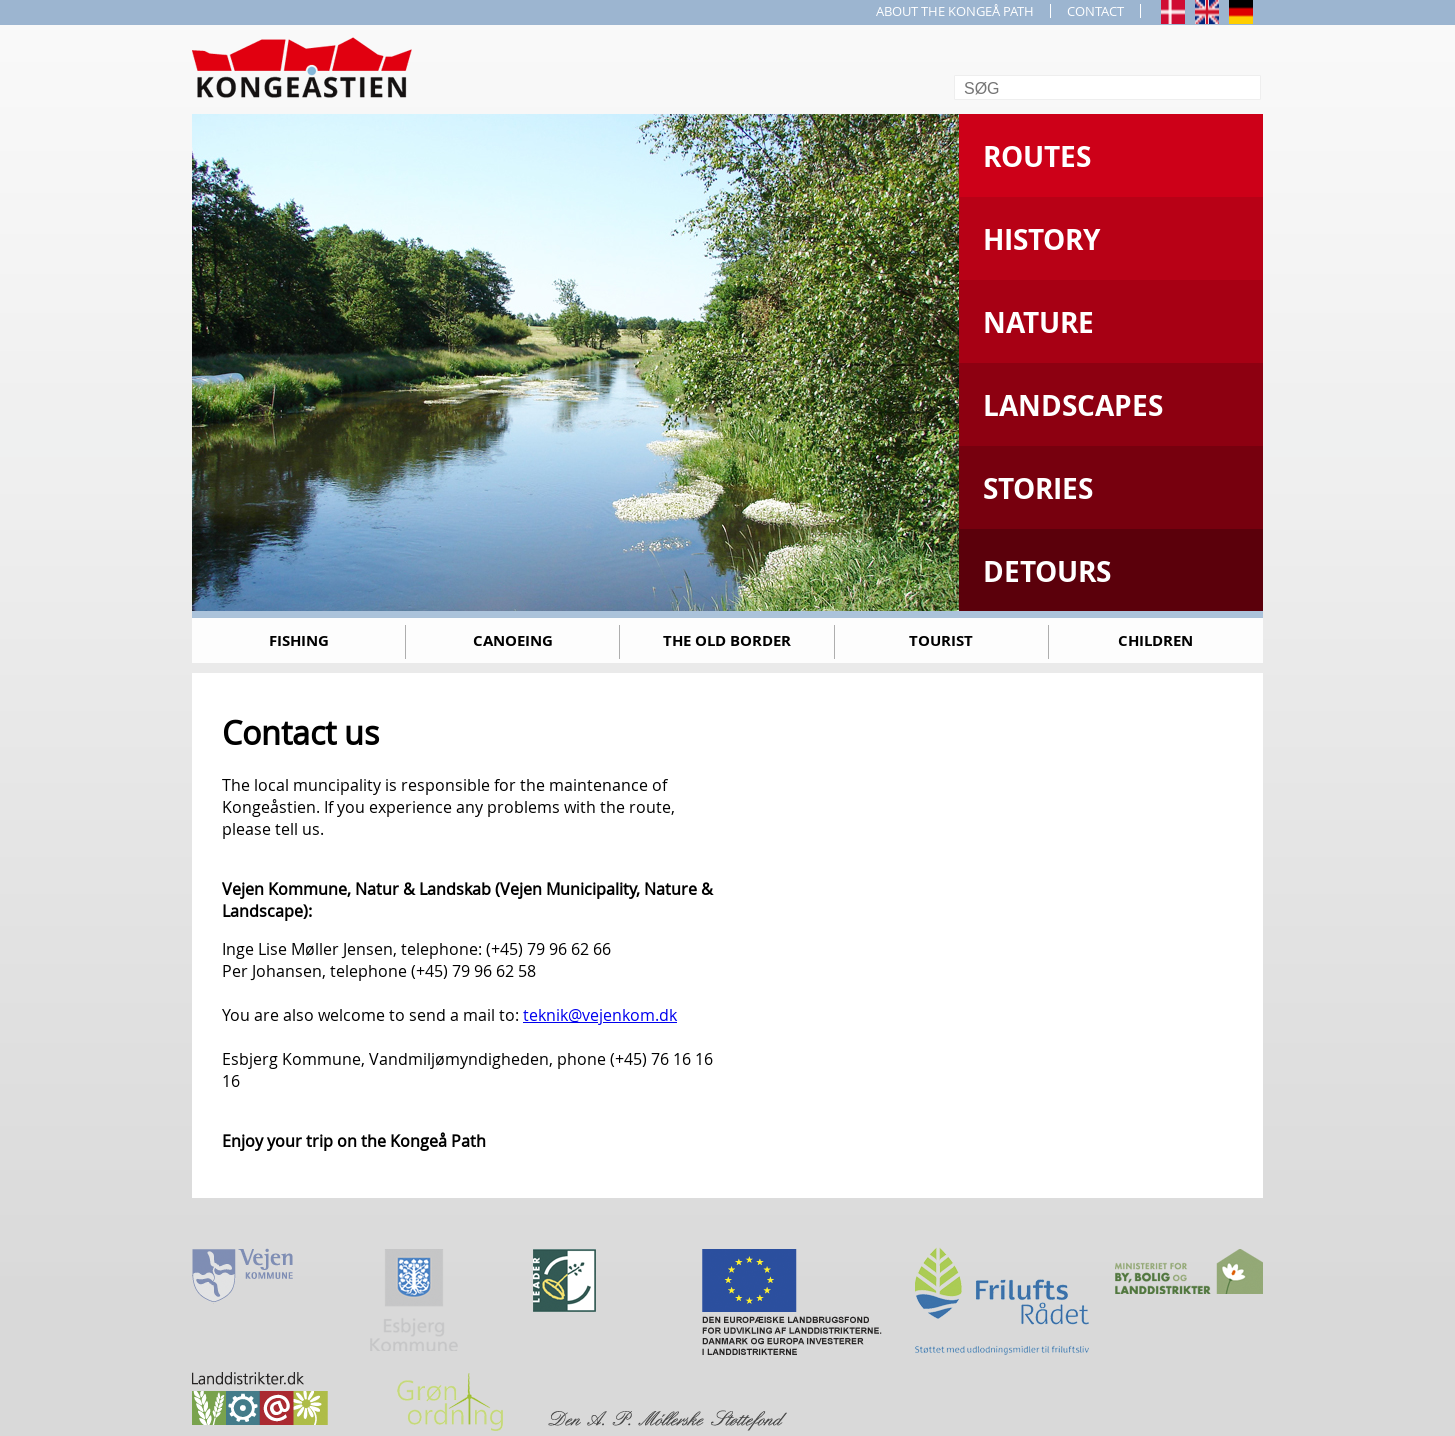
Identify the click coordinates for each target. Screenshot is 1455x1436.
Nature (1038, 322)
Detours (1047, 571)
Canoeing (513, 640)
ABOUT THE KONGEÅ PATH (955, 11)
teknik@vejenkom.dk (600, 1015)
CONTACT (1095, 11)
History (1041, 239)
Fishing (299, 640)
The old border (727, 640)
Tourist (941, 640)
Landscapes (1073, 405)
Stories (1038, 488)
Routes (1037, 156)
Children (1155, 640)
